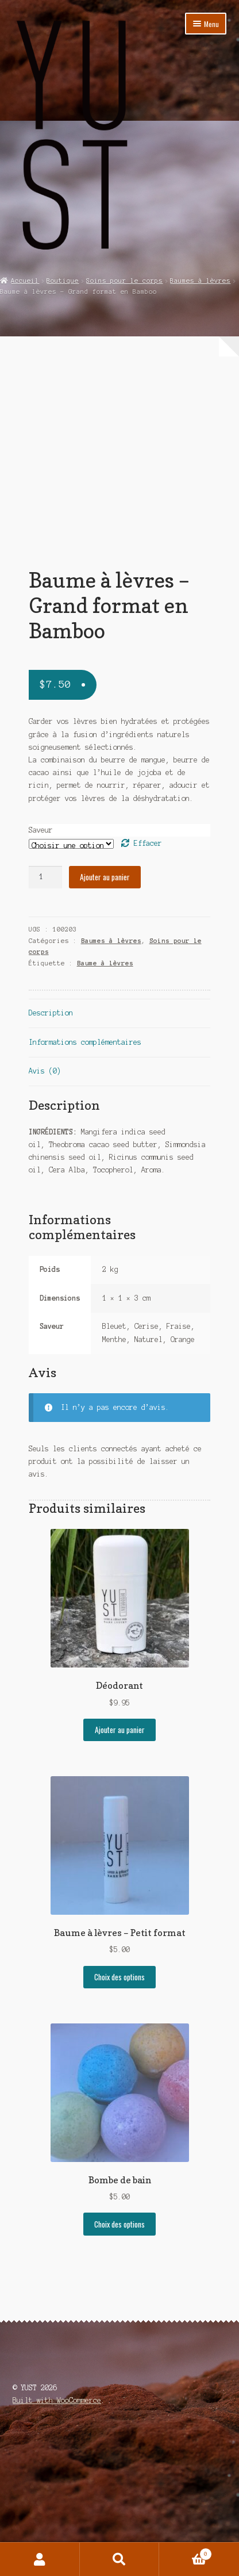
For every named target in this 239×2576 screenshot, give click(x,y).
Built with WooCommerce (57, 2535)
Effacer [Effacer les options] (148, 978)
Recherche (120, 2559)
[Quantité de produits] (45, 1012)
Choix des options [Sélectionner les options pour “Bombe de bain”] (119, 2359)
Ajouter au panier (105, 1012)
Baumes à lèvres (200, 280)
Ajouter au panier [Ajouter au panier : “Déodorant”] (120, 1864)
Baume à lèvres (105, 1097)
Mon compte (40, 2559)
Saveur (41, 965)
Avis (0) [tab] (45, 1206)
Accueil (25, 280)
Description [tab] (51, 1148)
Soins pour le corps (124, 280)
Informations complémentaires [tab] (85, 1177)
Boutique (63, 280)
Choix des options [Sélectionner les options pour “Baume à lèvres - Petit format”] (119, 2112)
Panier (185, 2553)
